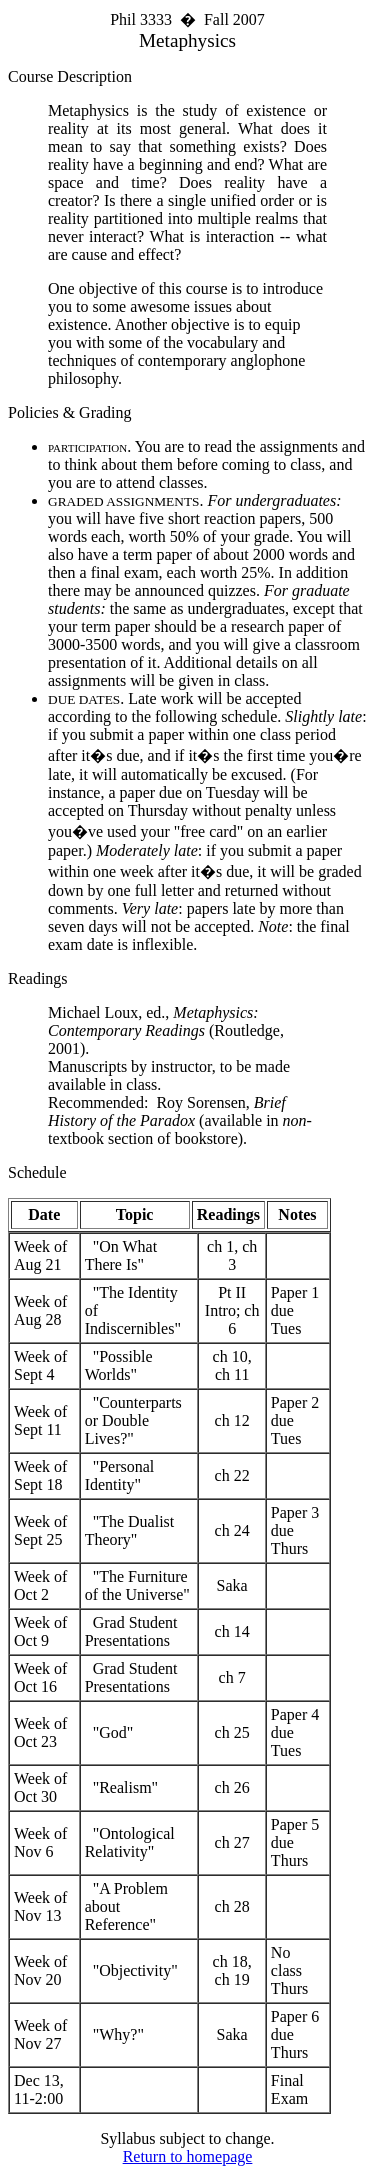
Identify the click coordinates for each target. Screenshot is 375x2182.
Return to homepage (188, 2156)
